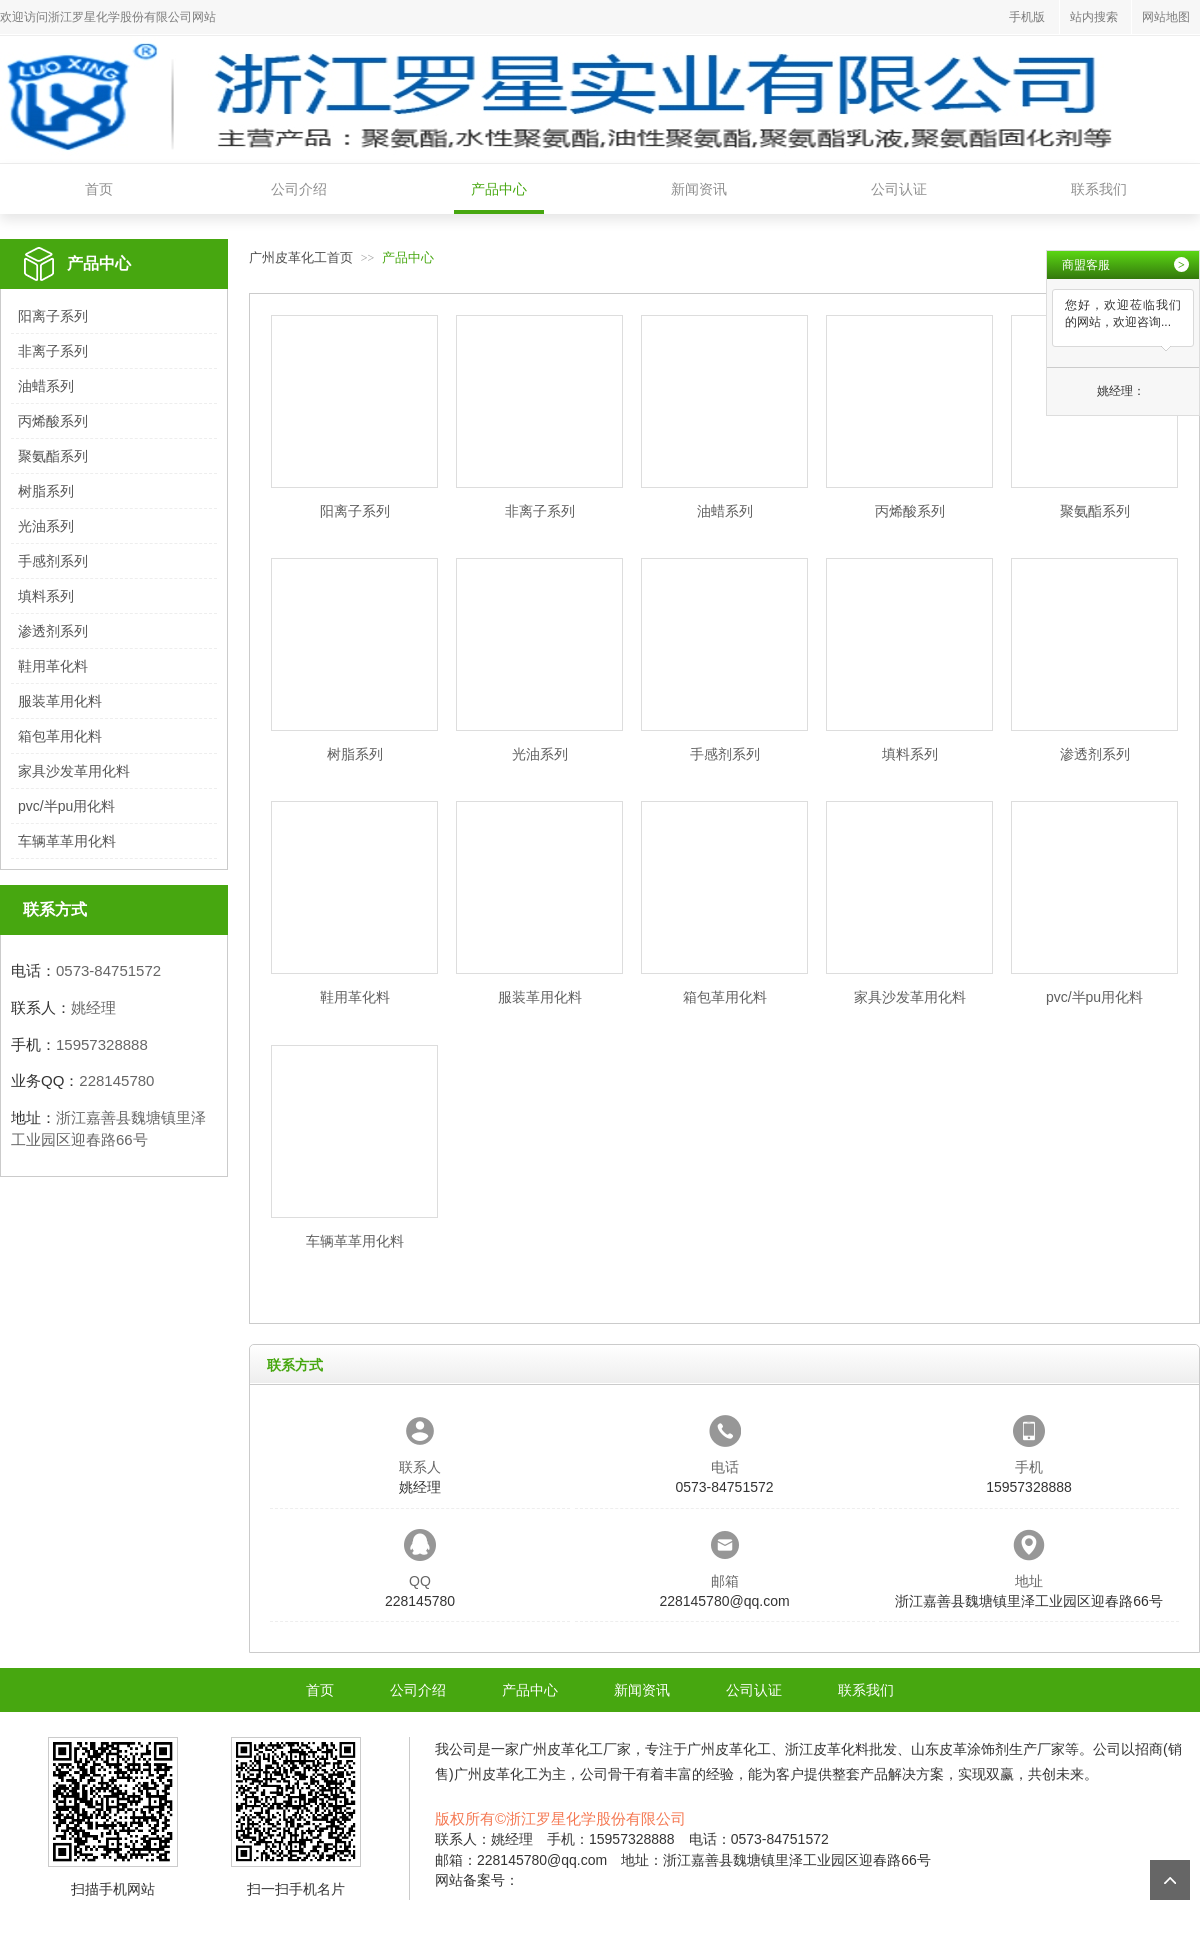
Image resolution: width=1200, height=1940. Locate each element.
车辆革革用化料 (67, 841)
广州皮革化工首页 (301, 257)
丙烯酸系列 (53, 421)
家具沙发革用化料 (74, 771)
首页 (99, 189)
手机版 (1027, 17)
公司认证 (899, 189)
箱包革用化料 (60, 736)
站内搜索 (1094, 17)
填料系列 (46, 596)
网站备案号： (477, 1880)
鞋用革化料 (53, 666)
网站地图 (1166, 17)
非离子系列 (53, 351)
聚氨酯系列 (53, 456)
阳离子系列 (53, 316)
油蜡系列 (46, 386)
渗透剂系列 (53, 631)
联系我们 (1099, 189)
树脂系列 (46, 491)
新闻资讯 (699, 189)
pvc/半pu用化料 (66, 806)
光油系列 (46, 526)
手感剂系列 (53, 561)
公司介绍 (299, 189)
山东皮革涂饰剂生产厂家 (988, 1749)
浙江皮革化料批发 (841, 1749)
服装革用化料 (60, 701)
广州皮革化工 (561, 1749)
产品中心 (499, 189)
